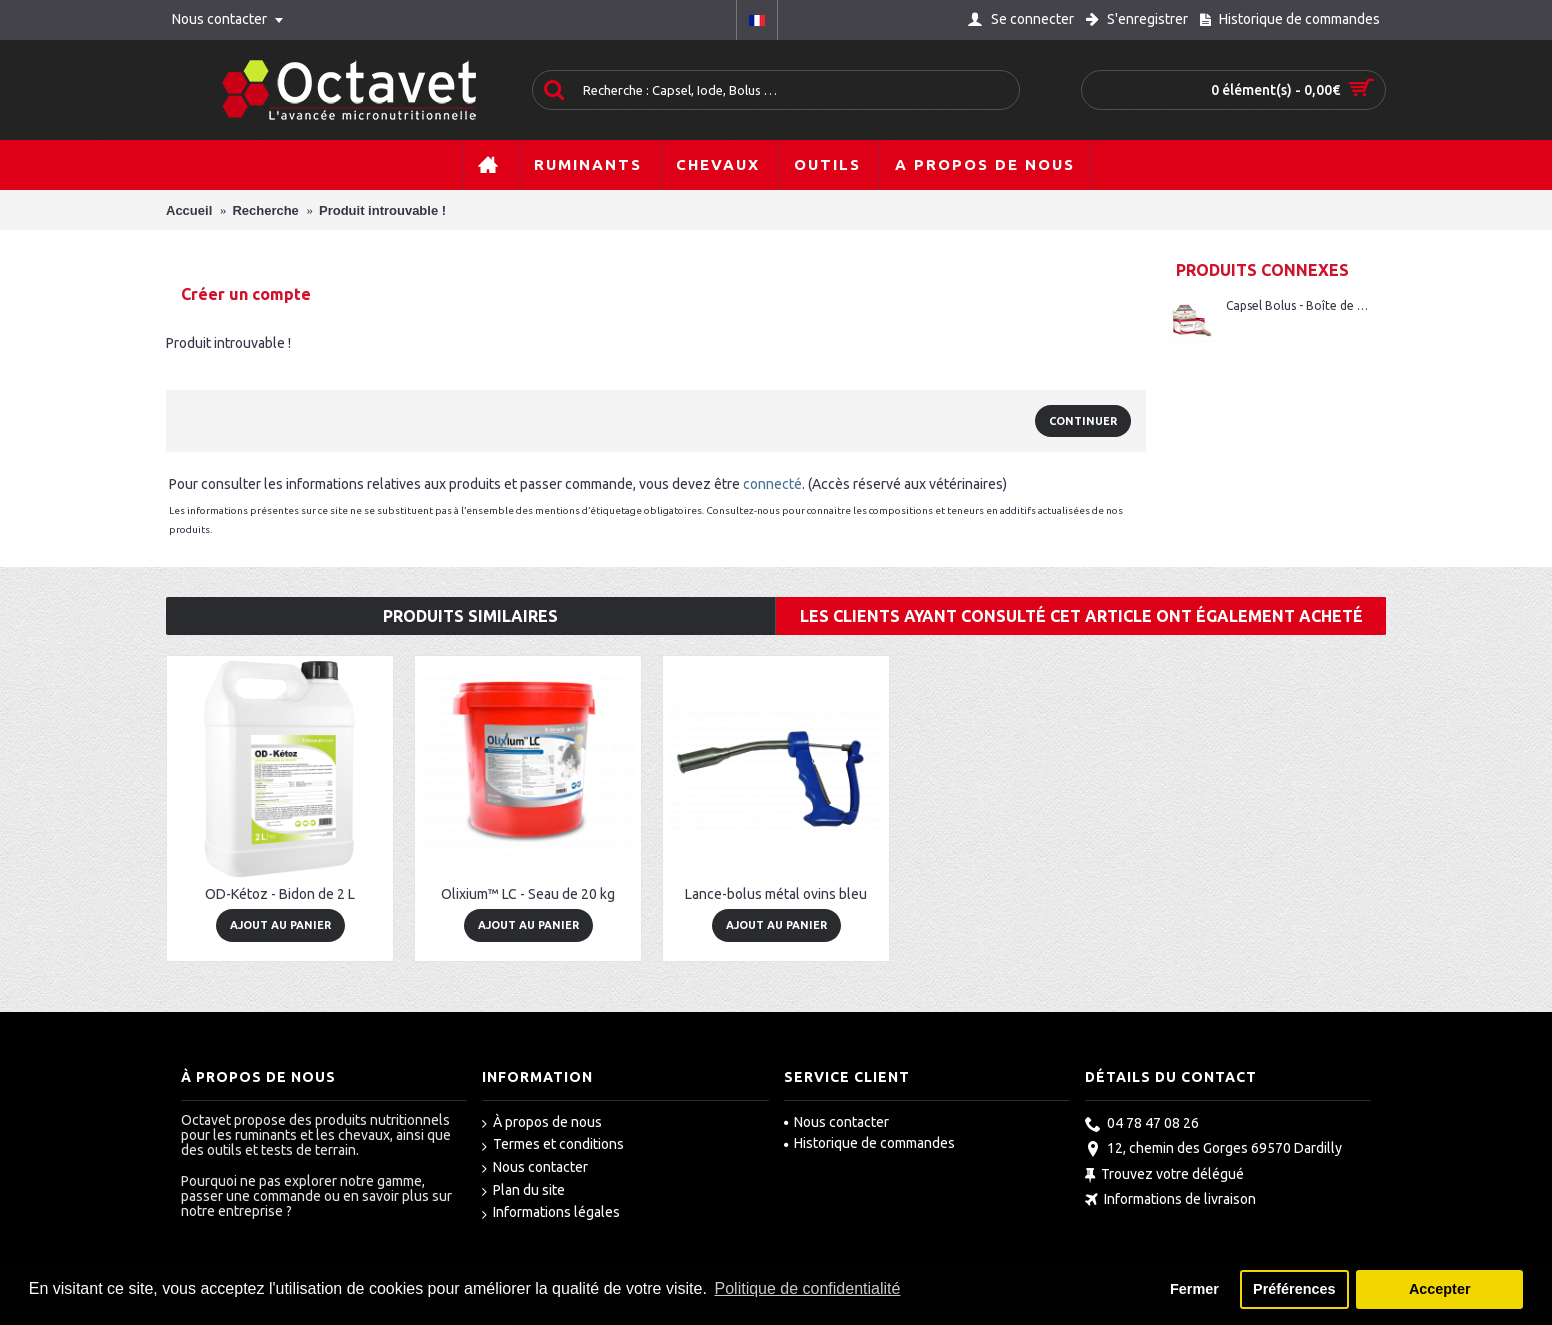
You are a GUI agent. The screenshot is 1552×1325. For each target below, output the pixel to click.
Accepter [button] (1440, 1289)
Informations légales (551, 1213)
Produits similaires (470, 616)
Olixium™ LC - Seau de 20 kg (528, 894)
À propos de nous (542, 1123)
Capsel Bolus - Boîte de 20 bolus (1298, 305)
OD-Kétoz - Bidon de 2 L (280, 894)
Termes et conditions (553, 1145)
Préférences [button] (1294, 1289)
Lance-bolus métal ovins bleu (776, 894)
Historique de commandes (869, 1143)
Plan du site (523, 1191)
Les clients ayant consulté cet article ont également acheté (1081, 616)
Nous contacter (535, 1168)
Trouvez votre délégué (1164, 1175)
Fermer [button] (1194, 1289)
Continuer (1083, 421)
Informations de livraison (1170, 1200)
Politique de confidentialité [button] (808, 1288)
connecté (772, 484)
